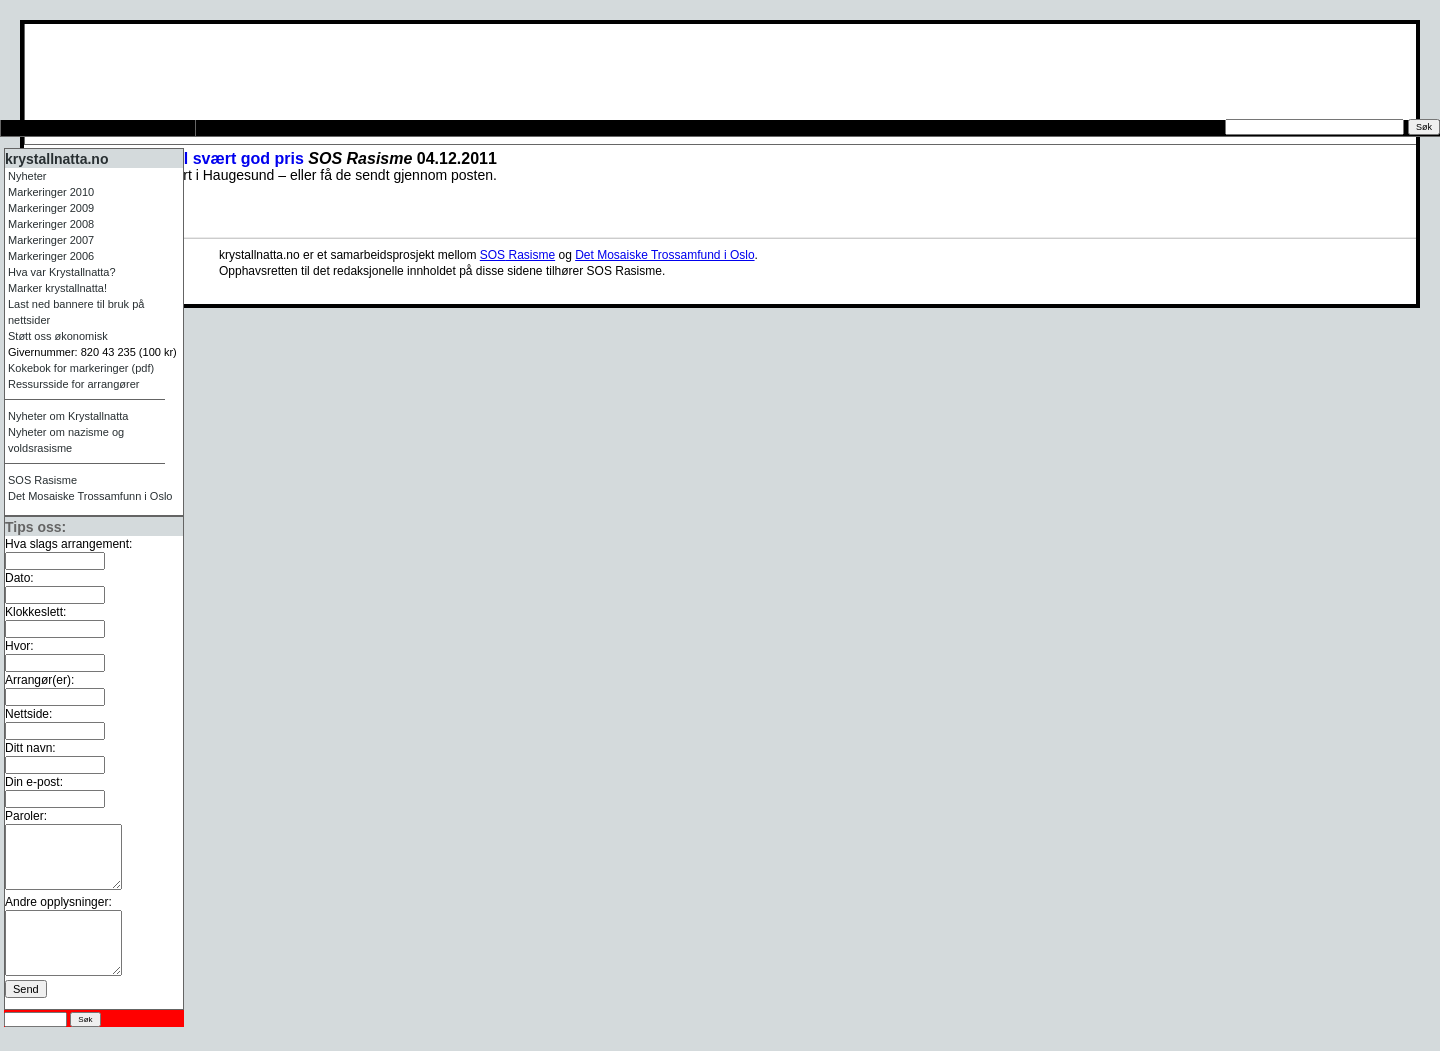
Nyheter (27, 176)
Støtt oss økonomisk (58, 336)
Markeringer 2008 (51, 224)
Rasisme (42, 480)
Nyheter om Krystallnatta (68, 416)
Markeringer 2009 (51, 208)
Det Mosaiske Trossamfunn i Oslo (90, 496)
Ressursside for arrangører (296, 128)
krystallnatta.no (56, 159)
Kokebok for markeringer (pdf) (81, 368)
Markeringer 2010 (51, 192)
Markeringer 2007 (51, 240)
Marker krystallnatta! (57, 288)
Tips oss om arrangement (96, 128)
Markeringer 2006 (51, 256)
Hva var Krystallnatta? (62, 272)
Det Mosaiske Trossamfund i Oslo (664, 255)
